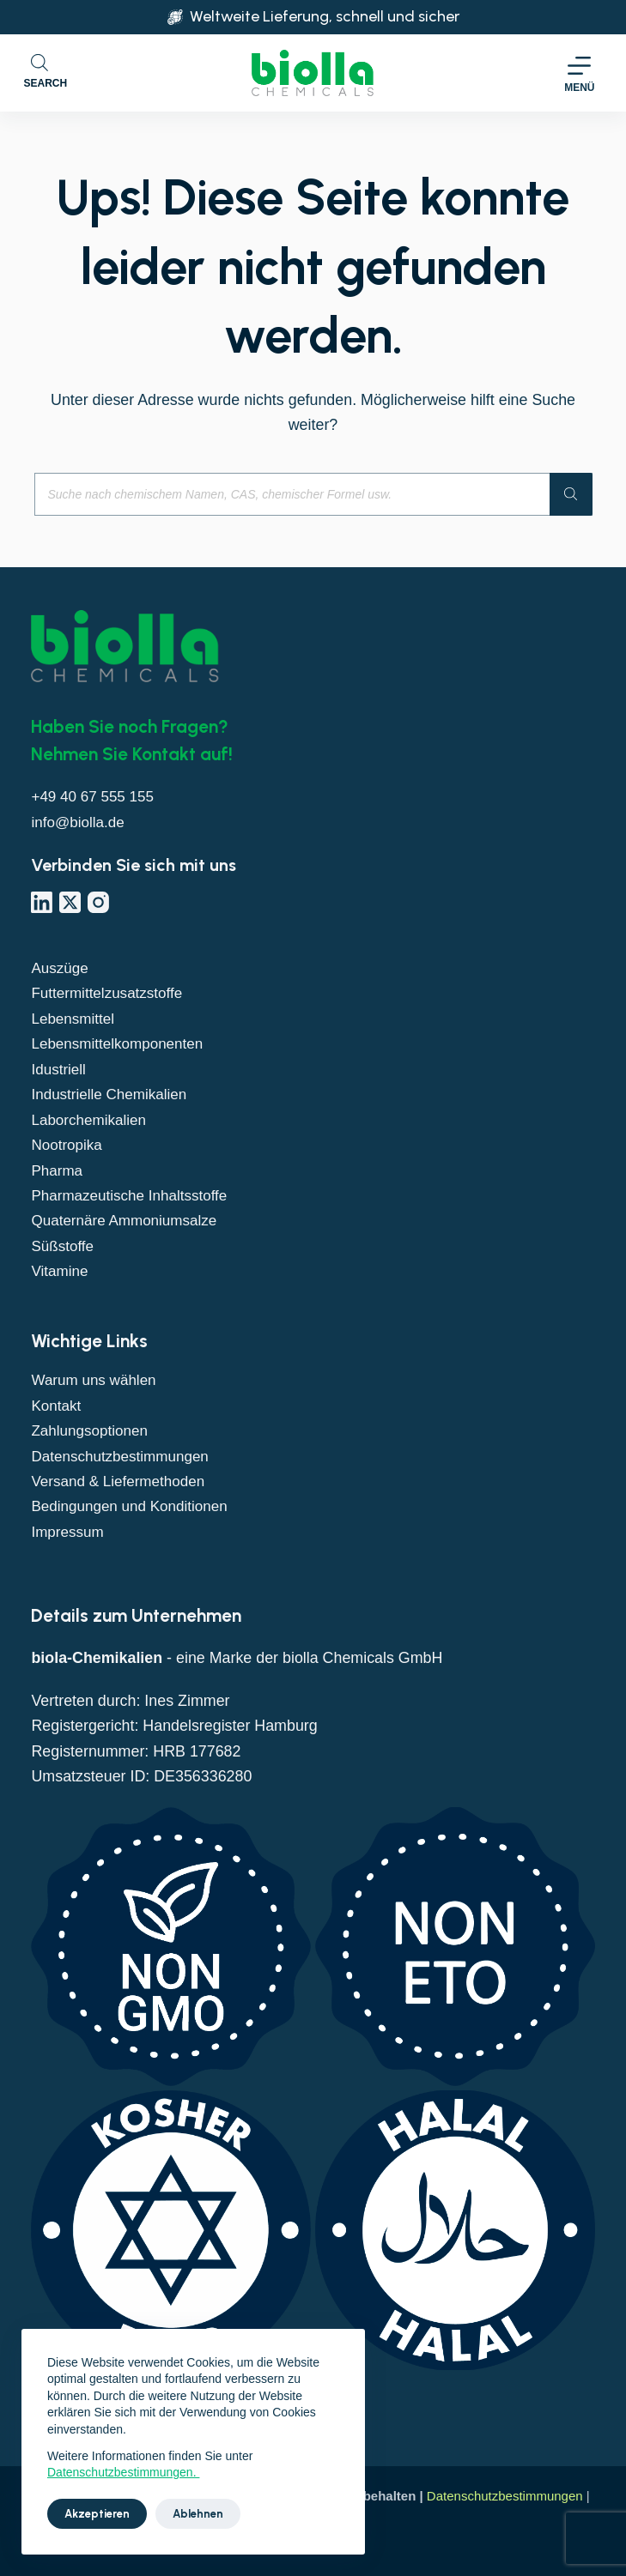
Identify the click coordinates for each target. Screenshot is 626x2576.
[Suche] (571, 494)
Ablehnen (198, 2513)
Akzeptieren (97, 2513)
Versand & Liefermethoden (121, 1481)
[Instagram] (98, 902)
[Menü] (579, 73)
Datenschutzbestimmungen (123, 1456)
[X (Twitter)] (70, 902)
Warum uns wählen (96, 1379)
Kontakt (57, 1405)
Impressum (68, 1531)
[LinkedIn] (41, 902)
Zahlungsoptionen (92, 1430)
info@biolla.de (79, 822)
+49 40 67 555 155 (95, 796)
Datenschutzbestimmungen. (123, 2472)
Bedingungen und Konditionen (133, 1506)
